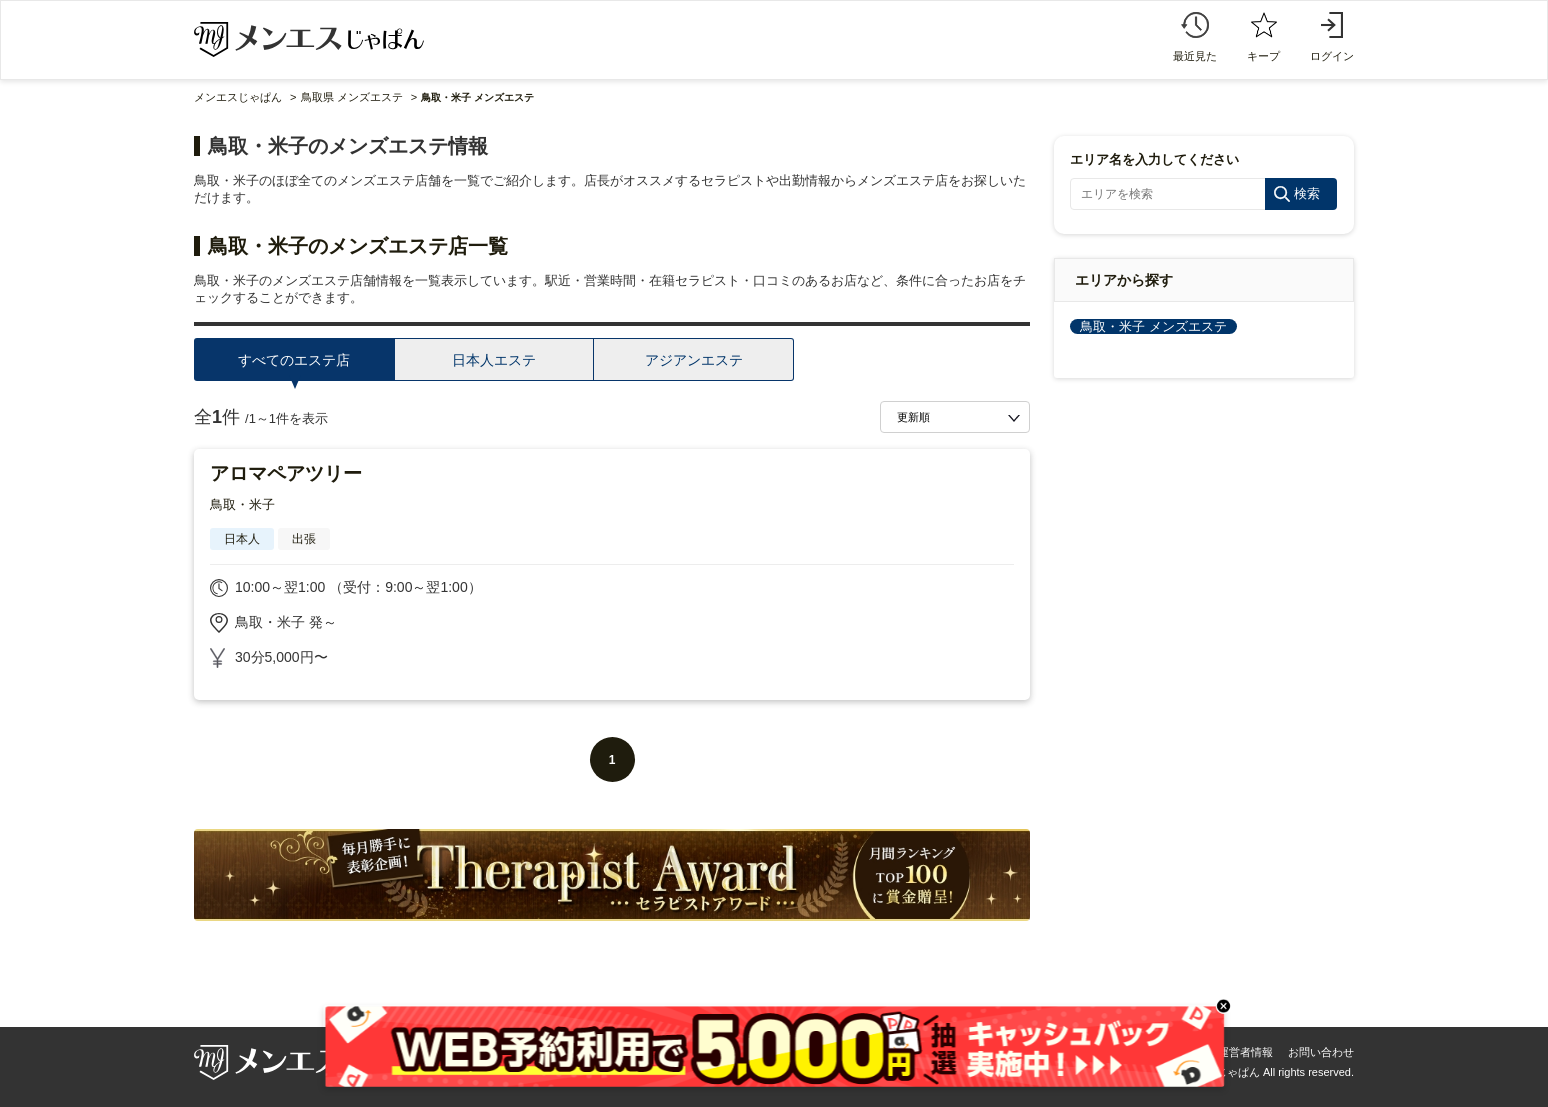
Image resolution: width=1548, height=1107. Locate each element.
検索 (1307, 193)
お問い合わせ (1321, 1052)
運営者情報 (1245, 1052)
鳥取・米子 (242, 504)
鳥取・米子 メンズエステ (1153, 326)
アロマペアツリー (286, 473)
